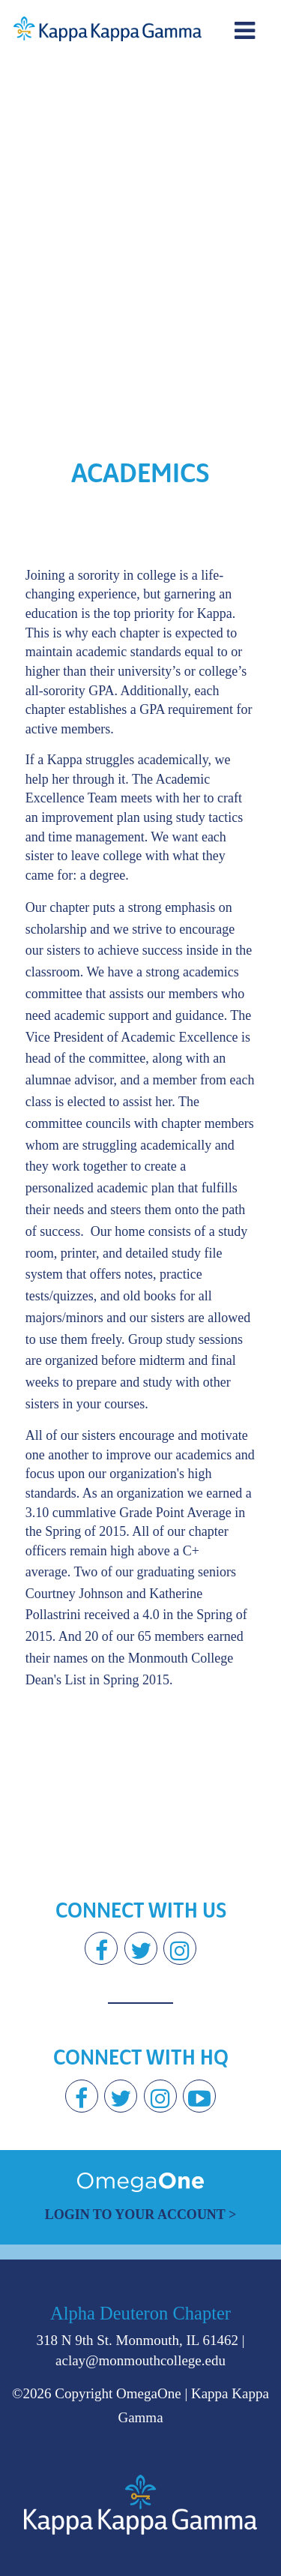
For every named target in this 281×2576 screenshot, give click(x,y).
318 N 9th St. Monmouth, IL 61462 (137, 2340)
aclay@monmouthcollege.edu (140, 2360)
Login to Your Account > (141, 2214)
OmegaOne (148, 2393)
